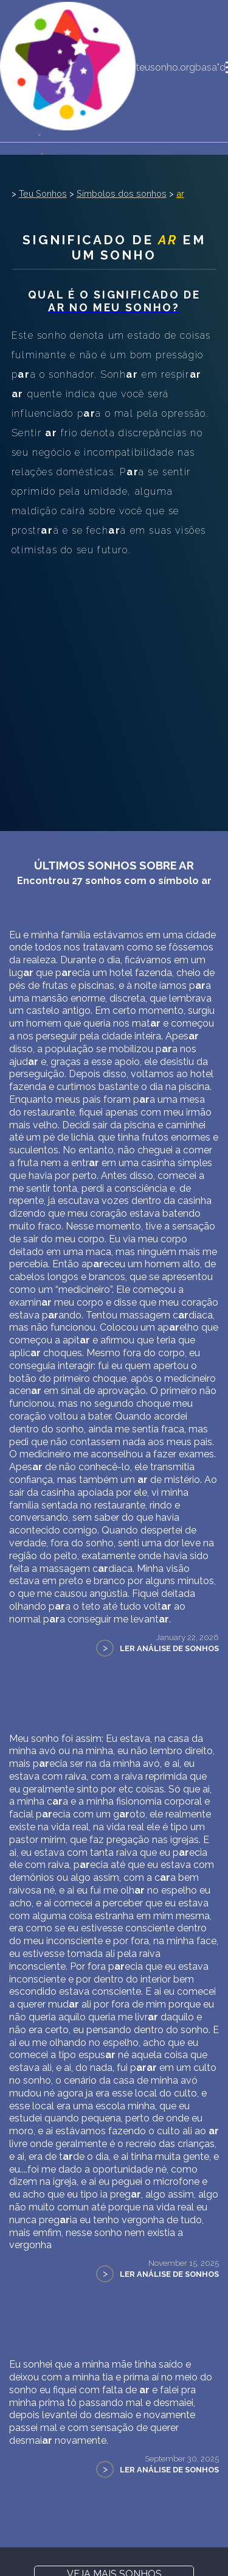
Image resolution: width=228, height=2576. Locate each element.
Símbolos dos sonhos (122, 193)
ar (180, 193)
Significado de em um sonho (113, 247)
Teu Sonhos (43, 193)
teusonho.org (165, 67)
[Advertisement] (114, 680)
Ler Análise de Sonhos (169, 1648)
